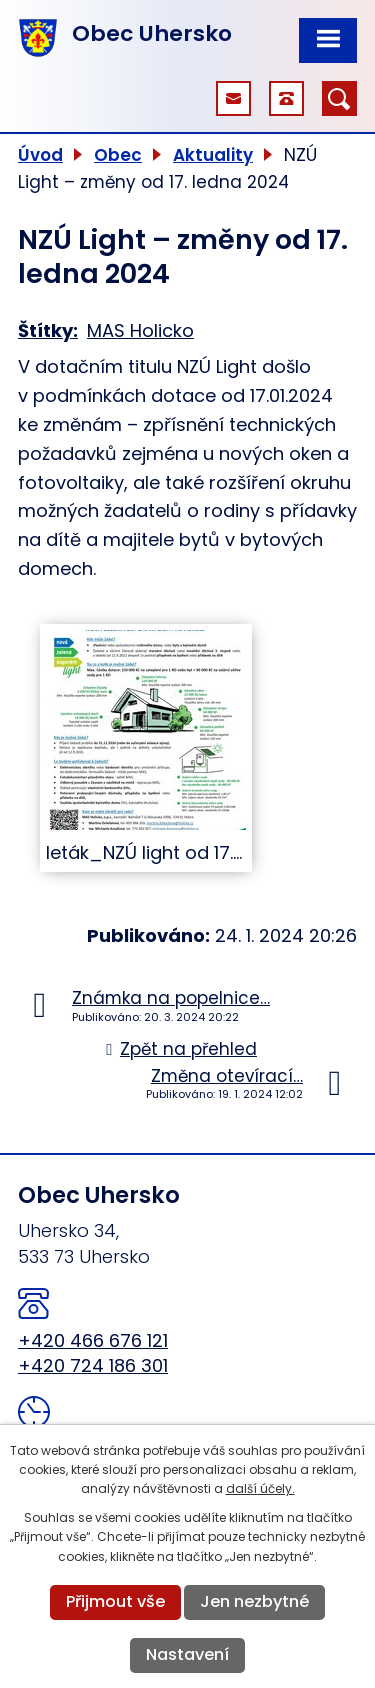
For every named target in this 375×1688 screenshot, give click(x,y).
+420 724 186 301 (93, 1365)
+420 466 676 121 (93, 1340)
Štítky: (48, 330)
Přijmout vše (115, 1601)
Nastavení (187, 1654)
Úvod (40, 155)
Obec (118, 155)
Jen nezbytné (254, 1601)
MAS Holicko (140, 330)
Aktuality (213, 155)
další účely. (260, 1488)
